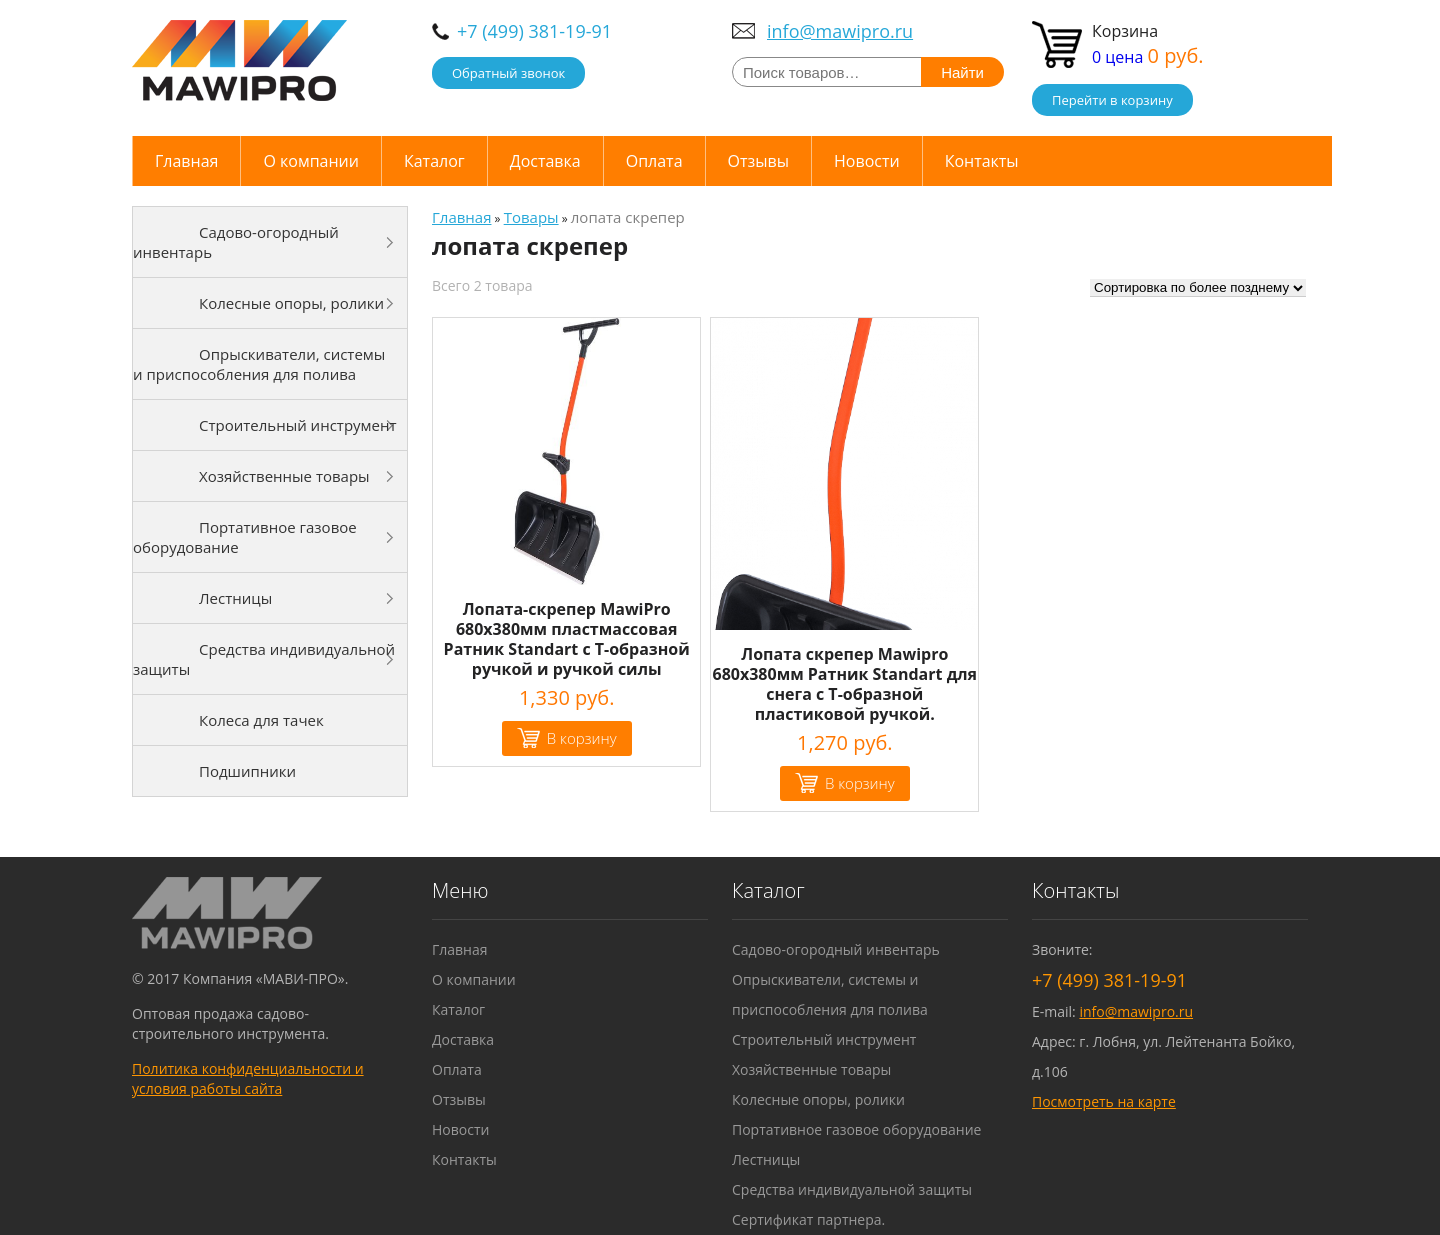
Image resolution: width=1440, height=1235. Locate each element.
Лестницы (235, 598)
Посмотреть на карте (1104, 1101)
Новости (867, 161)
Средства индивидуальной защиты (264, 659)
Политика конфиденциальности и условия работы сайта (248, 1078)
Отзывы (758, 161)
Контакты (982, 161)
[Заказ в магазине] (1198, 288)
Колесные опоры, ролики (291, 303)
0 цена (1148, 57)
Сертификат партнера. (808, 1219)
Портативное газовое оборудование (245, 537)
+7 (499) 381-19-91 (534, 31)
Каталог (434, 161)
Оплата (654, 161)
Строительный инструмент (298, 425)
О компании (311, 161)
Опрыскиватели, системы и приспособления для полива (259, 364)
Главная (186, 161)
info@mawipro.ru (840, 31)
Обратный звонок (508, 73)
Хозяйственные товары (284, 476)
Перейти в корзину (1112, 100)
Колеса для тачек (261, 720)
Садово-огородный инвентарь (236, 242)
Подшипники (247, 771)
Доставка (545, 161)
